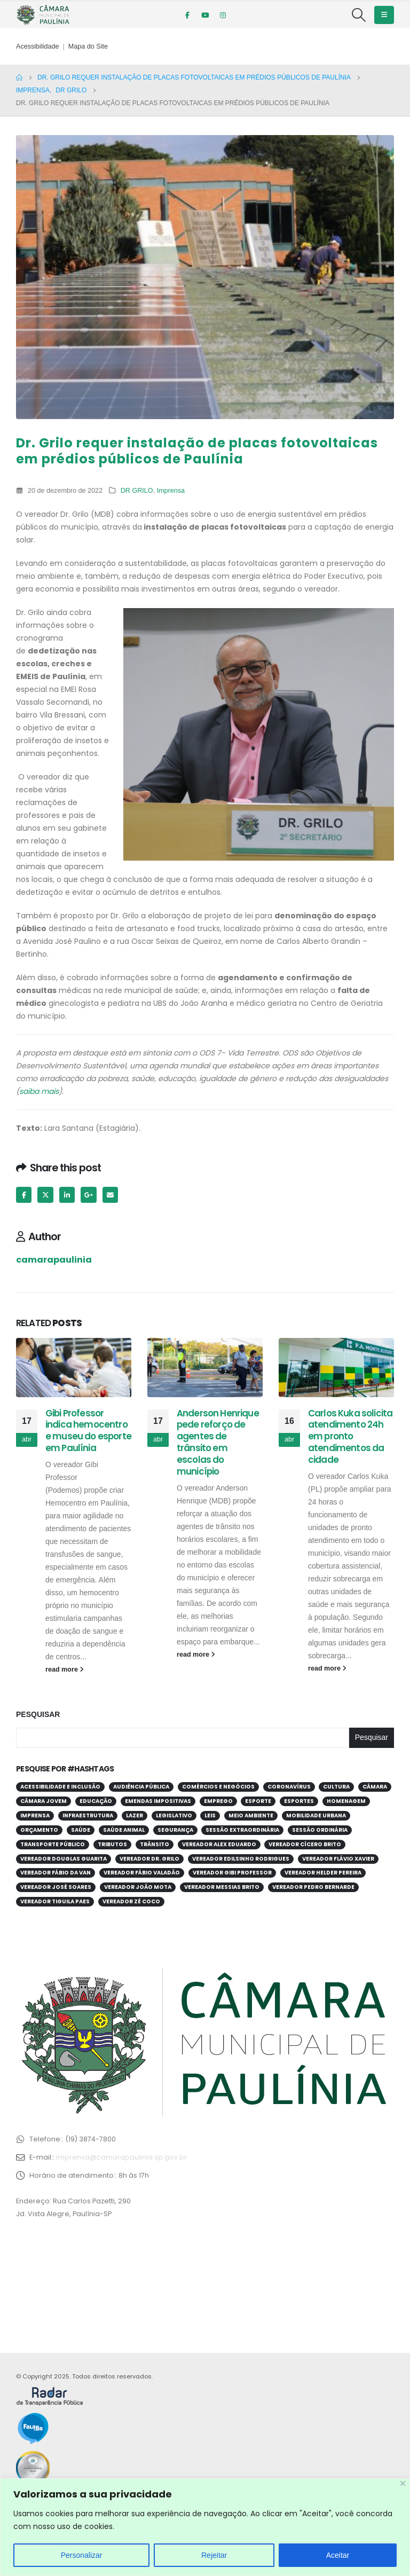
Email (110, 1194)
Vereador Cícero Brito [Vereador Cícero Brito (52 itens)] (305, 1844)
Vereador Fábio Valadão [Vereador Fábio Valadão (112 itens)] (142, 1873)
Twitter (45, 1194)
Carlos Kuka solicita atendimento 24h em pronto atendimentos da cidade (350, 1436)
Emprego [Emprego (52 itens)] (218, 1801)
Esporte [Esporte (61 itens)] (258, 1801)
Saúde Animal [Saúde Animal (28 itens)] (124, 1830)
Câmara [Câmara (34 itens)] (374, 1787)
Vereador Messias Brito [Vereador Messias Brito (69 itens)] (221, 1887)
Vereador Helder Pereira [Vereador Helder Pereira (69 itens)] (323, 1873)
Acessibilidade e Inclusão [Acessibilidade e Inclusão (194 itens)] (60, 1787)
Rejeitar (214, 2555)
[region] (205, 2527)
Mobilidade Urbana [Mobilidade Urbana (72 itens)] (316, 1815)
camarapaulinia (54, 1260)
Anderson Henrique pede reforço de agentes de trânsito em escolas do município (218, 1442)
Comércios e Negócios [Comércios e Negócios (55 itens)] (218, 1787)
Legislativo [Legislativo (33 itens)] (174, 1815)
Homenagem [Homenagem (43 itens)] (346, 1801)
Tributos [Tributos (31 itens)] (112, 1844)
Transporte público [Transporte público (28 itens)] (52, 1844)
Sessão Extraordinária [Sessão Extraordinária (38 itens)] (242, 1830)
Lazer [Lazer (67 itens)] (134, 1815)
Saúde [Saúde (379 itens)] (80, 1830)
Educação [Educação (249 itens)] (96, 1801)
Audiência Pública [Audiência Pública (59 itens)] (141, 1787)
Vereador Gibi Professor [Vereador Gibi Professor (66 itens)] (232, 1873)
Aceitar (338, 2555)
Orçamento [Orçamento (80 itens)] (39, 1830)
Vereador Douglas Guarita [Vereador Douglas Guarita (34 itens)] (63, 1859)
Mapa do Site (88, 46)
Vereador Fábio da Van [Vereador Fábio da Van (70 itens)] (55, 1873)
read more (64, 1669)
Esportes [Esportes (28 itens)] (299, 1801)
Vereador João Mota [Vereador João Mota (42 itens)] (137, 1887)
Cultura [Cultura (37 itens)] (336, 1787)
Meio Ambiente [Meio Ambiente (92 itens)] (250, 1815)
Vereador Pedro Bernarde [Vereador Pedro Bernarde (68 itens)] (313, 1887)
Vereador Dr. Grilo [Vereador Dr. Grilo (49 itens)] (149, 1859)
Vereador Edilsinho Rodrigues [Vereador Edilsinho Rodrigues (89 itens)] (240, 1859)
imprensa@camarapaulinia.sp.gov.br (121, 2157)
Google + (88, 1194)
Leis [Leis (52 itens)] (210, 1815)
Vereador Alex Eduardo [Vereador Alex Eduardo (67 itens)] (219, 1844)
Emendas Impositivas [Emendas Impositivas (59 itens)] (158, 1801)
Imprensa (171, 490)
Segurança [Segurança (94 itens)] (175, 1830)
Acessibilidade (37, 46)
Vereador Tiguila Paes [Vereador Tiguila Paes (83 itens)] (55, 1901)
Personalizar (81, 2555)
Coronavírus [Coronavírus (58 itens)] (289, 1787)
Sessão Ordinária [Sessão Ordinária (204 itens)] (320, 1830)
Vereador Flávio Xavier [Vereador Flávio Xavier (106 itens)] (338, 1859)
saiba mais (39, 1091)
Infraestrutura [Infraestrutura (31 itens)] (87, 1815)
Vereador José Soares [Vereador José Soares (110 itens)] (55, 1887)
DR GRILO (137, 490)
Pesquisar (38, 1714)
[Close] (402, 2483)
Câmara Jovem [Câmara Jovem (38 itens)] (43, 1801)
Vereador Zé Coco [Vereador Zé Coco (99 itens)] (131, 1901)
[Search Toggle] (359, 15)
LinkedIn (67, 1194)
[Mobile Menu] (384, 15)
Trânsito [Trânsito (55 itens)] (154, 1844)
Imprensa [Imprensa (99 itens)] (35, 1815)
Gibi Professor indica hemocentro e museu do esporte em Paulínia (88, 1430)
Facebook (23, 1194)
